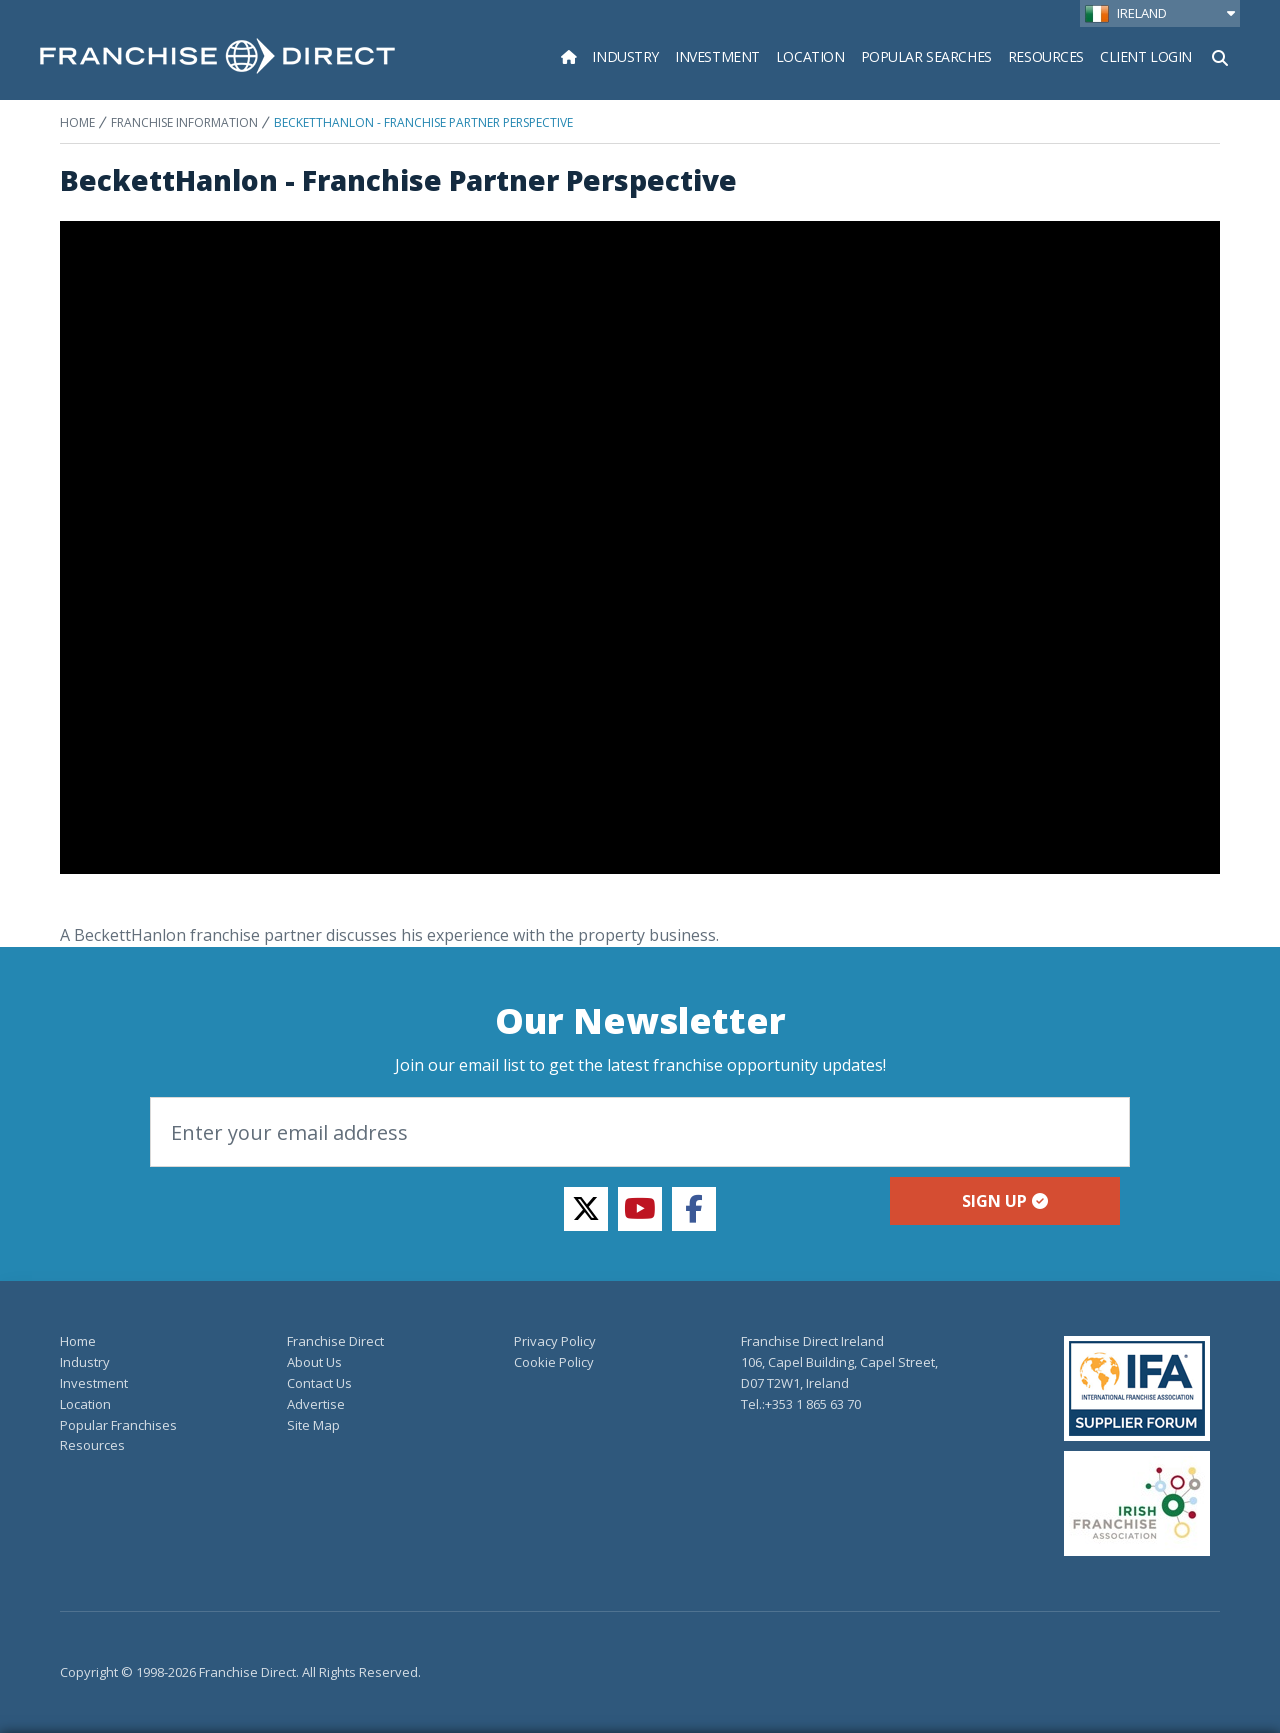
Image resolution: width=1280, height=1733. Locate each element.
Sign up (1005, 1201)
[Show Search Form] (1220, 56)
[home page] (217, 56)
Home (77, 122)
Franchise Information (184, 122)
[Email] (640, 1132)
